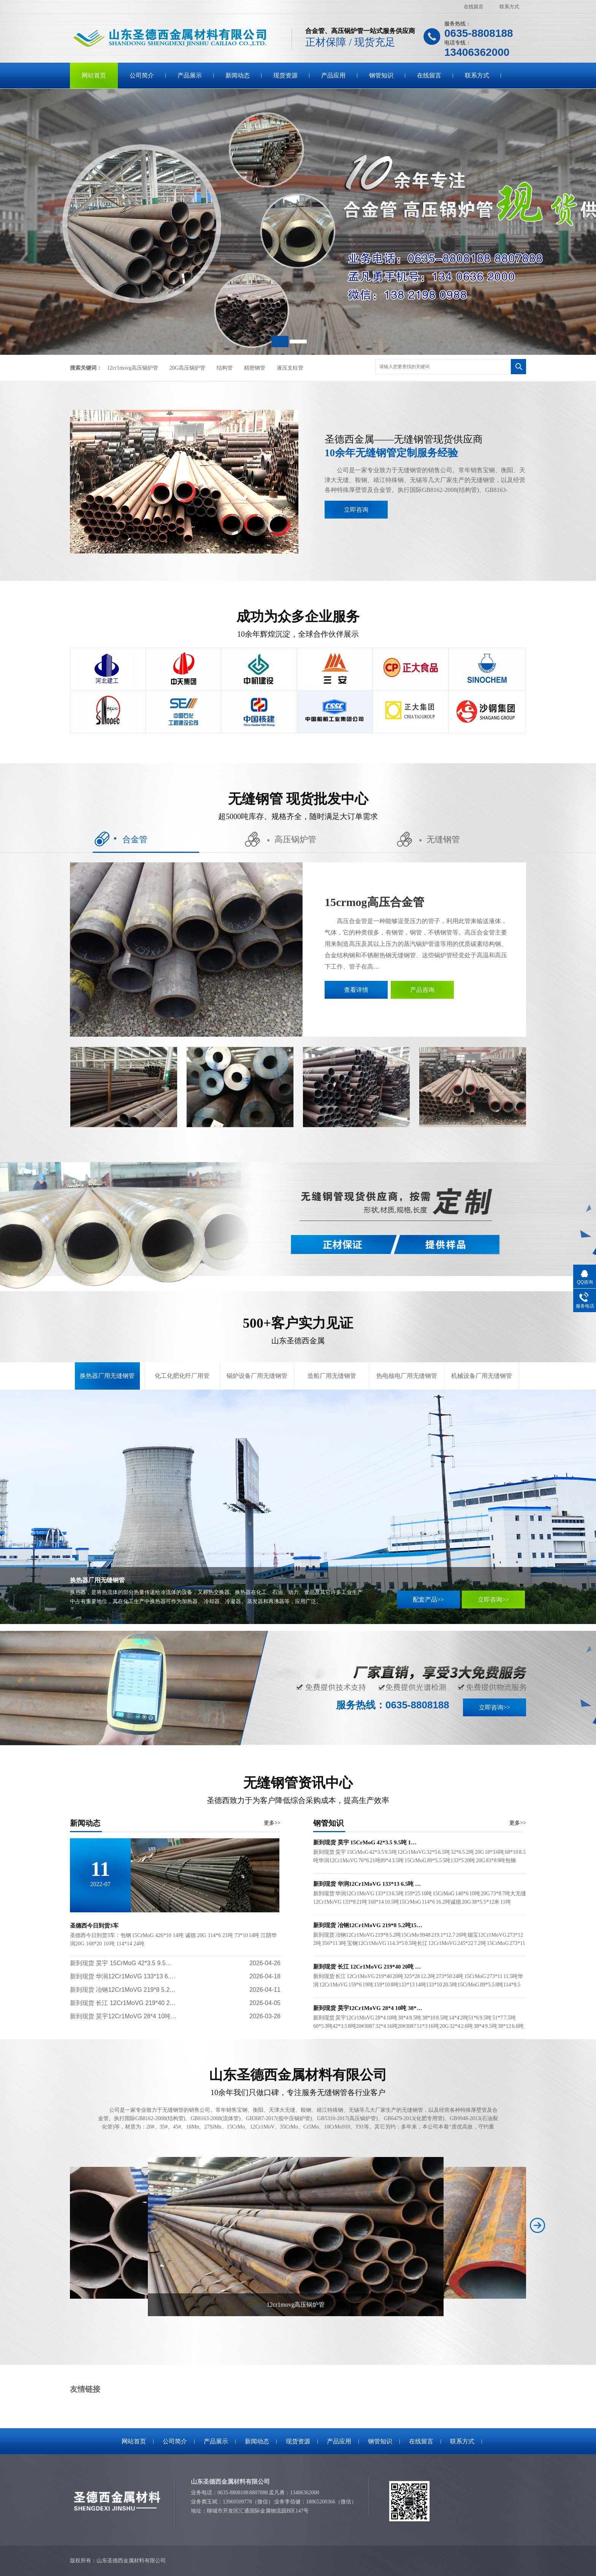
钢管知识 (381, 75)
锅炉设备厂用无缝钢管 (257, 1376)
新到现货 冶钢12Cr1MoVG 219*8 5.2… (123, 1989)
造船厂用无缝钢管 (332, 1376)
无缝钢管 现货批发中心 (298, 806)
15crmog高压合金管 (374, 902)
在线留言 (473, 6)
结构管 (225, 368)
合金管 (120, 839)
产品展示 (190, 75)
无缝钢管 (428, 839)
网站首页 (94, 75)
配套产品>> (428, 1599)
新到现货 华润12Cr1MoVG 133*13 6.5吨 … (367, 1884)
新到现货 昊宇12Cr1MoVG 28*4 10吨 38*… (367, 2008)
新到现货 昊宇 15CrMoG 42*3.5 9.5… (121, 1963)
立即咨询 (356, 509)
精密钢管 (254, 368)
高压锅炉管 (280, 839)
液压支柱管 (290, 368)
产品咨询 (422, 990)
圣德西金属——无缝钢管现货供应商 (425, 447)
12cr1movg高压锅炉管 (132, 368)
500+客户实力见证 (298, 1331)
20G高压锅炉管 (187, 368)
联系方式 (509, 6)
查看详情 (356, 990)
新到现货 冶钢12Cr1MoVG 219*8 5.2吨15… (367, 1925)
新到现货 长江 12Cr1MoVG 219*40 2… (123, 2003)
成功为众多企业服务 (298, 624)
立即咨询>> (493, 1599)
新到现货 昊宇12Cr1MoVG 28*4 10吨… (123, 2016)
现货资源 (285, 75)
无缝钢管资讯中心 (298, 1790)
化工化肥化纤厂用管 (182, 1376)
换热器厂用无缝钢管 (107, 1376)
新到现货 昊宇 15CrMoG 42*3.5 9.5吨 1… (365, 1842)
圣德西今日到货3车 (94, 1926)
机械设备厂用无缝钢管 (481, 1376)
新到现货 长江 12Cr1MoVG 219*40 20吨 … (367, 1967)
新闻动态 (237, 75)
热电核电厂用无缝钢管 (406, 1376)
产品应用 (333, 75)
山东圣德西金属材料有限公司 (298, 2082)
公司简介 (142, 75)
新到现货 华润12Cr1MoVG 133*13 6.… (123, 1976)
